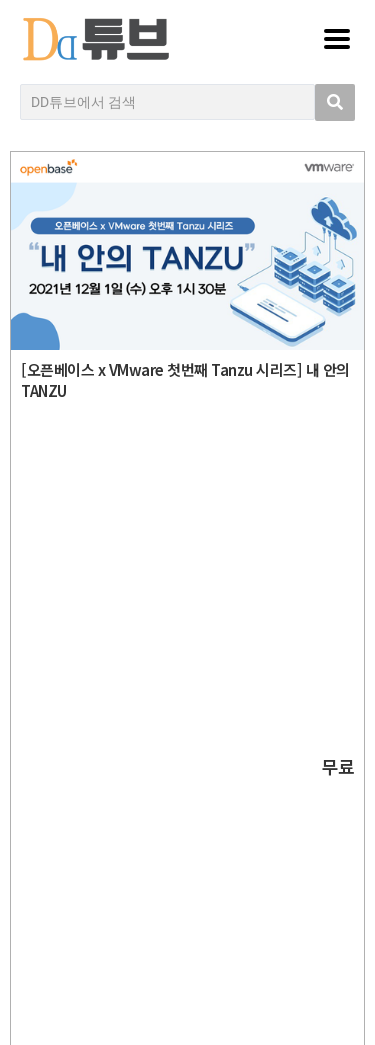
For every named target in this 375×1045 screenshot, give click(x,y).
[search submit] (335, 102)
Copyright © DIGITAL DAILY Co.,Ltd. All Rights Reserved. (193, 633)
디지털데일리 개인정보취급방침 (193, 750)
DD (192, 542)
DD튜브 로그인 (193, 990)
